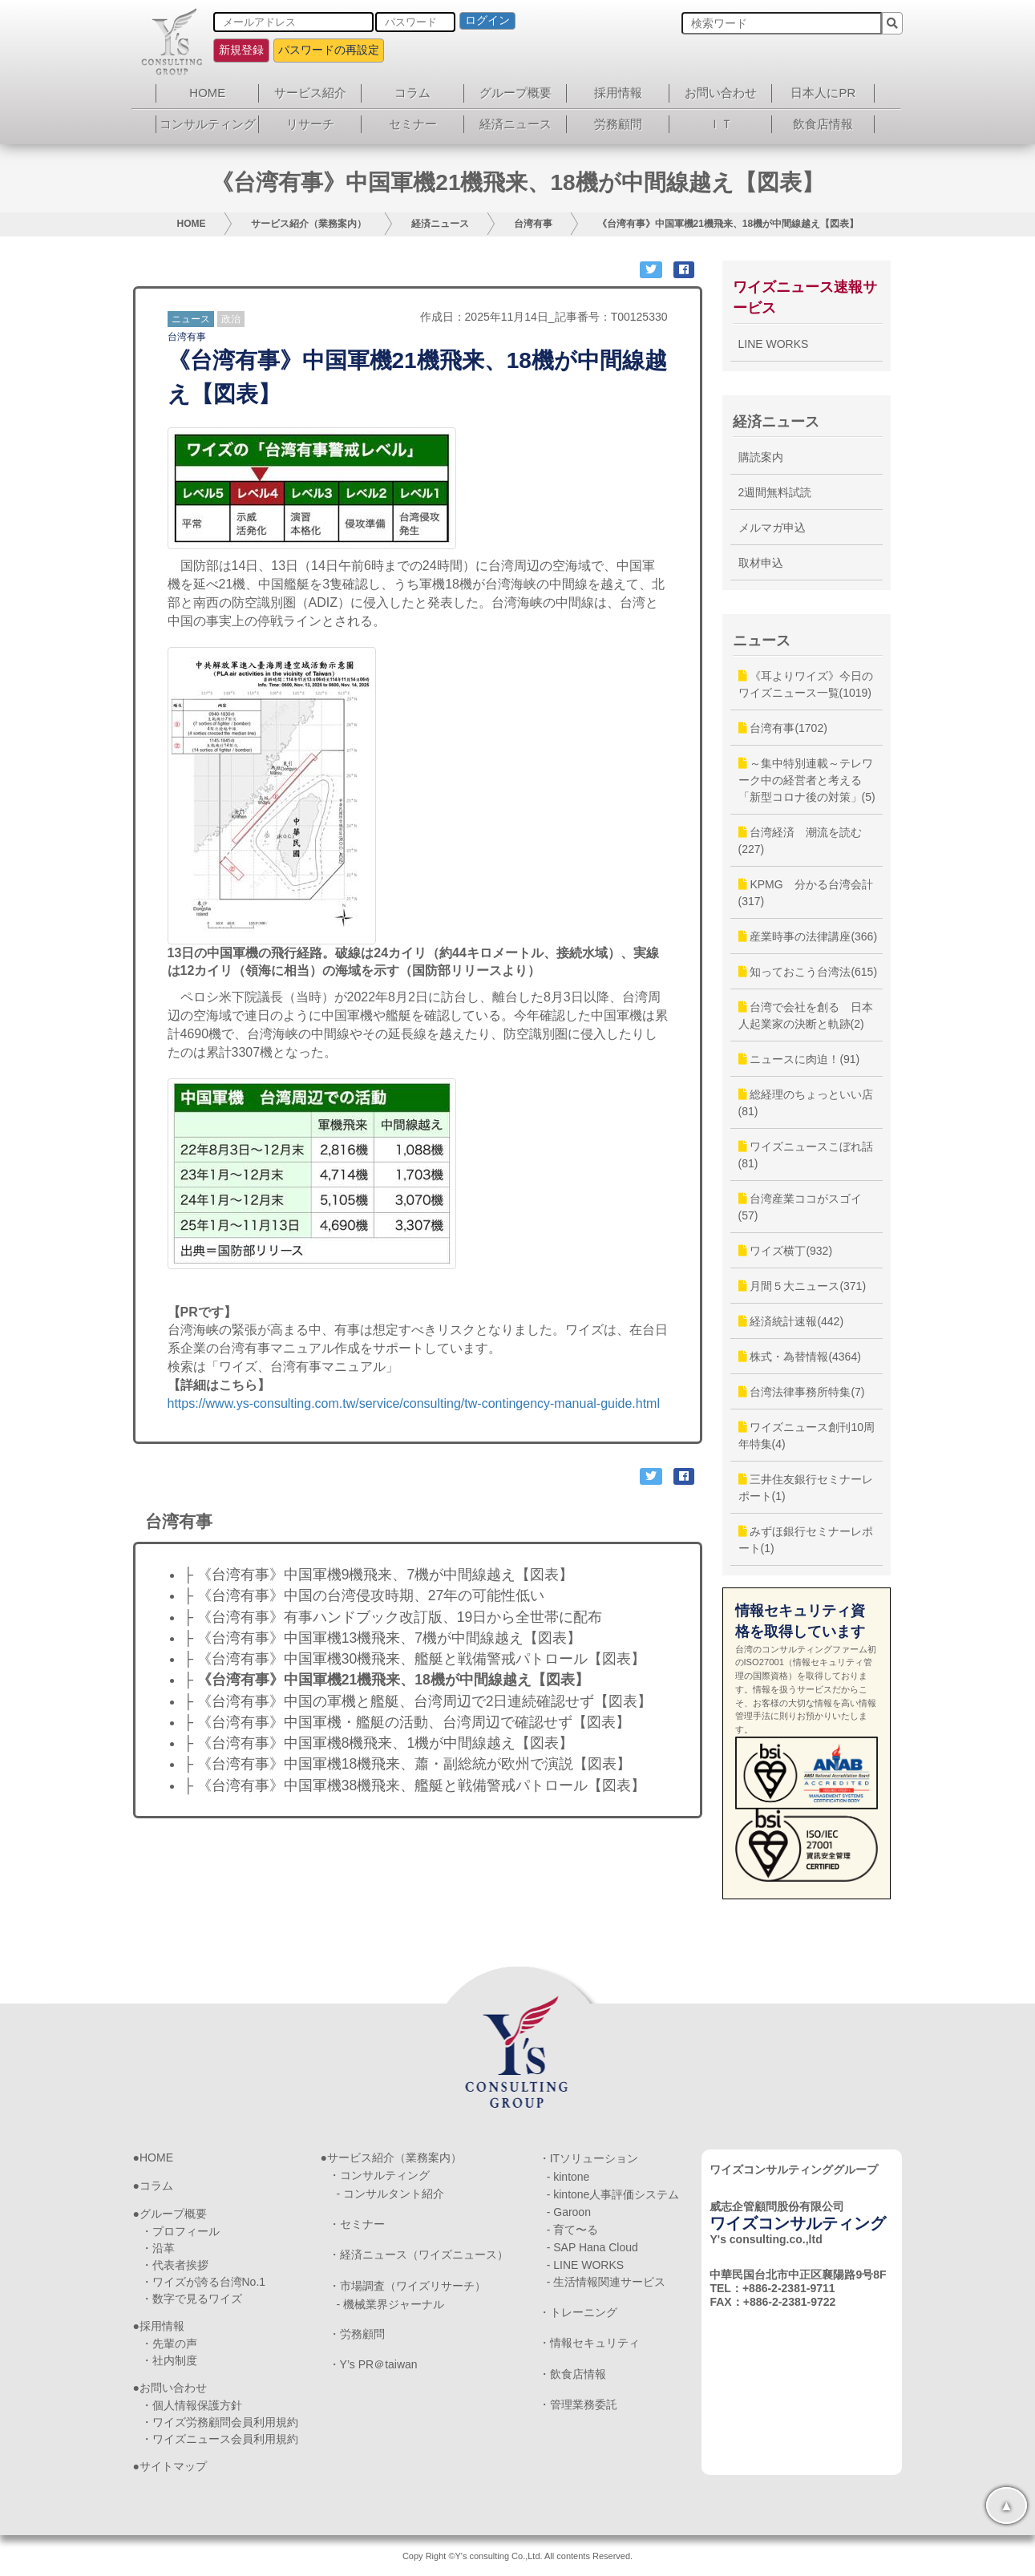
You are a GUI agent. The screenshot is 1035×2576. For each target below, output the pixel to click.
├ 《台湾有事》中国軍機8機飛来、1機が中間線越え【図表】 (379, 1743)
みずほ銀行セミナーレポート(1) (806, 1540)
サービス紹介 (310, 92)
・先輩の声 (169, 2343)
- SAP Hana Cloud (592, 2247)
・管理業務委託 (578, 2404)
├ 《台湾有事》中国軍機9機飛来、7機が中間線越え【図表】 (379, 1575)
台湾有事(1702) (782, 728)
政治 (231, 319)
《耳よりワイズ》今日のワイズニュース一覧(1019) (806, 684)
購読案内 (760, 457)
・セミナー (357, 2224)
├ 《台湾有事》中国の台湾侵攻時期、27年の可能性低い (364, 1595)
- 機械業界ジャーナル (391, 2304)
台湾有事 (533, 223)
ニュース (191, 319)
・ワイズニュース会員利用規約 (219, 2438)
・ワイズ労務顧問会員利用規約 (219, 2422)
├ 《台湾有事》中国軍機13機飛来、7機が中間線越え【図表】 (382, 1638)
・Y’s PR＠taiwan (373, 2364)
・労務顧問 (357, 2333)
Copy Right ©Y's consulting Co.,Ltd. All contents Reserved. (517, 2556)
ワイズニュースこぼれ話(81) (806, 1155)
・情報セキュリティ (589, 2342)
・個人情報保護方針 (191, 2405)
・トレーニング (578, 2312)
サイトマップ (173, 2466)
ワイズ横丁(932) (785, 1250)
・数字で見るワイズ (191, 2298)
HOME (207, 92)
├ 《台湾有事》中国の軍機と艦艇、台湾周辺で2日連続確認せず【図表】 (418, 1701)
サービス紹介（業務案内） (308, 223)
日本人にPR (822, 92)
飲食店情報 (823, 124)
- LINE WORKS (585, 2265)
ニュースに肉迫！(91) (799, 1059)
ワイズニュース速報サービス (805, 297)
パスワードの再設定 (328, 49)
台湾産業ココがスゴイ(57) (800, 1207)
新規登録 (241, 49)
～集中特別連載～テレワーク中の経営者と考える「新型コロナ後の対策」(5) (806, 780)
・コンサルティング (379, 2175)
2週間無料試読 (775, 492)
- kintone (568, 2176)
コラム (412, 92)
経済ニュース (515, 124)
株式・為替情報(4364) (799, 1356)
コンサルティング (208, 124)
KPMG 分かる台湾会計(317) (805, 893)
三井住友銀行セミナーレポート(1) (806, 1487)
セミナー (413, 124)
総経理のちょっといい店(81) (806, 1103)
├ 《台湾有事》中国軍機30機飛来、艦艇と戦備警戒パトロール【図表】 (415, 1659)
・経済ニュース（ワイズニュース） (418, 2254)
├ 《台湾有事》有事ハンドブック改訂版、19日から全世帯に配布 (393, 1617)
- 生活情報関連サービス (606, 2281)
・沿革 (158, 2248)
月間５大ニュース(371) (802, 1286)
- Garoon (569, 2212)
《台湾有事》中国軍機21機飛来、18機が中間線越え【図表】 (728, 223)
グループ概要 (515, 92)
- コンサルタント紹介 (391, 2193)
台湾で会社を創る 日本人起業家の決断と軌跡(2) (806, 1015)
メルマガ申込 (772, 527)
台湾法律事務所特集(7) (801, 1391)
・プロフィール (180, 2231)
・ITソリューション (588, 2158)
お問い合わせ (721, 92)
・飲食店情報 (572, 2374)
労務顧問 (618, 124)
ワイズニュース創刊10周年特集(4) (806, 1435)
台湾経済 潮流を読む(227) (800, 840)
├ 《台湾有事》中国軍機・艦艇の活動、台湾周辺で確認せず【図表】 (407, 1722)
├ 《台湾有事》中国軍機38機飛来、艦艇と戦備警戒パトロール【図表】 (415, 1785)
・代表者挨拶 (174, 2265)
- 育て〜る (573, 2229)
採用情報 (618, 92)
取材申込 (760, 562)
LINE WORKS (773, 344)
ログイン (487, 20)
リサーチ (310, 124)
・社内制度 (169, 2360)
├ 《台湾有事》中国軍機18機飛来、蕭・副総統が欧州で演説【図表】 (408, 1764)
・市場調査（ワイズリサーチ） (407, 2285)
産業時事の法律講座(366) (808, 936)
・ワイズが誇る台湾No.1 (203, 2281)
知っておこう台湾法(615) (808, 971)
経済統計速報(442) (791, 1321)
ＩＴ (721, 124)
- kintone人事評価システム (613, 2194)
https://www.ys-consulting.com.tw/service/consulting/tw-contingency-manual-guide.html (414, 1403)
